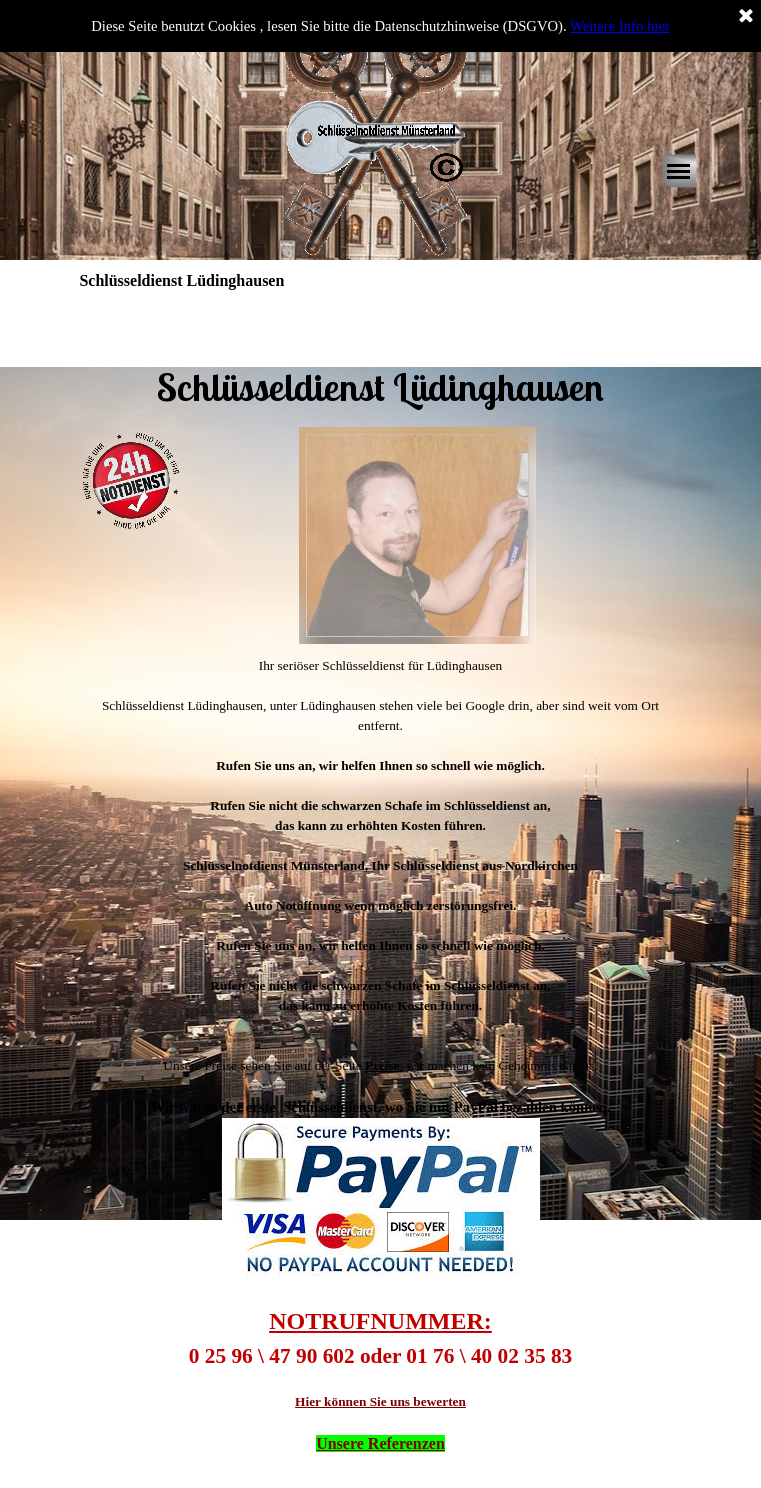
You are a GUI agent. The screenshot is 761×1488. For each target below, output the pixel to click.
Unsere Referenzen (380, 1443)
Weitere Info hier (620, 26)
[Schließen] (746, 17)
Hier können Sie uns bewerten (380, 1401)
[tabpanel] (380, 359)
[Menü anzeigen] (679, 171)
